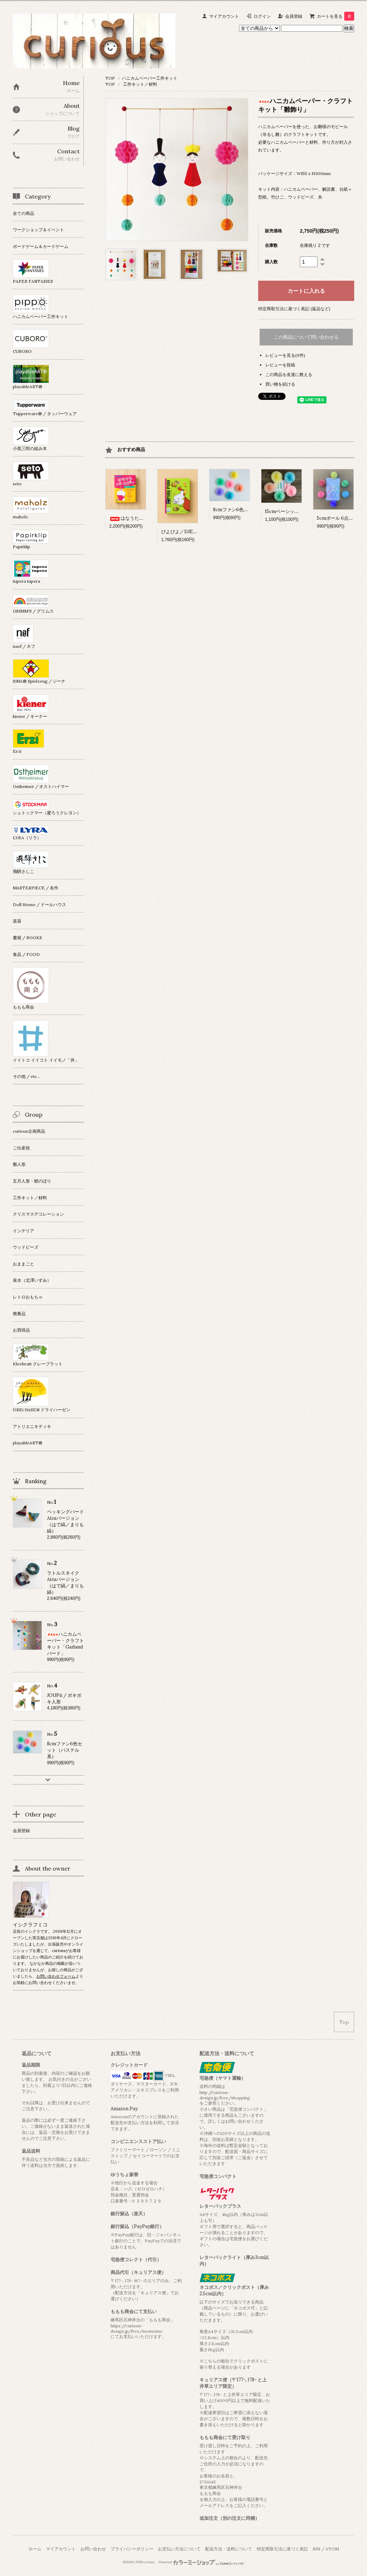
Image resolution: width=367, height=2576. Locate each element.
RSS (316, 2548)
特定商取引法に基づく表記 (282, 2548)
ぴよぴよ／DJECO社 (182, 532)
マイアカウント (224, 16)
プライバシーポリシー (132, 2548)
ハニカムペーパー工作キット (149, 78)
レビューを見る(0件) (285, 355)
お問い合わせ (93, 2548)
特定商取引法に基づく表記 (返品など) (294, 308)
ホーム (34, 2548)
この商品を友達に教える (288, 374)
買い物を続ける (280, 384)
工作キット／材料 (140, 84)
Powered (201, 2562)
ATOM (332, 2548)
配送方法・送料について (228, 2548)
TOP (110, 78)
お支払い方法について (179, 2548)
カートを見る (335, 16)
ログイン (262, 16)
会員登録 (293, 16)
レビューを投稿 (280, 364)
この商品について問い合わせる (306, 337)
